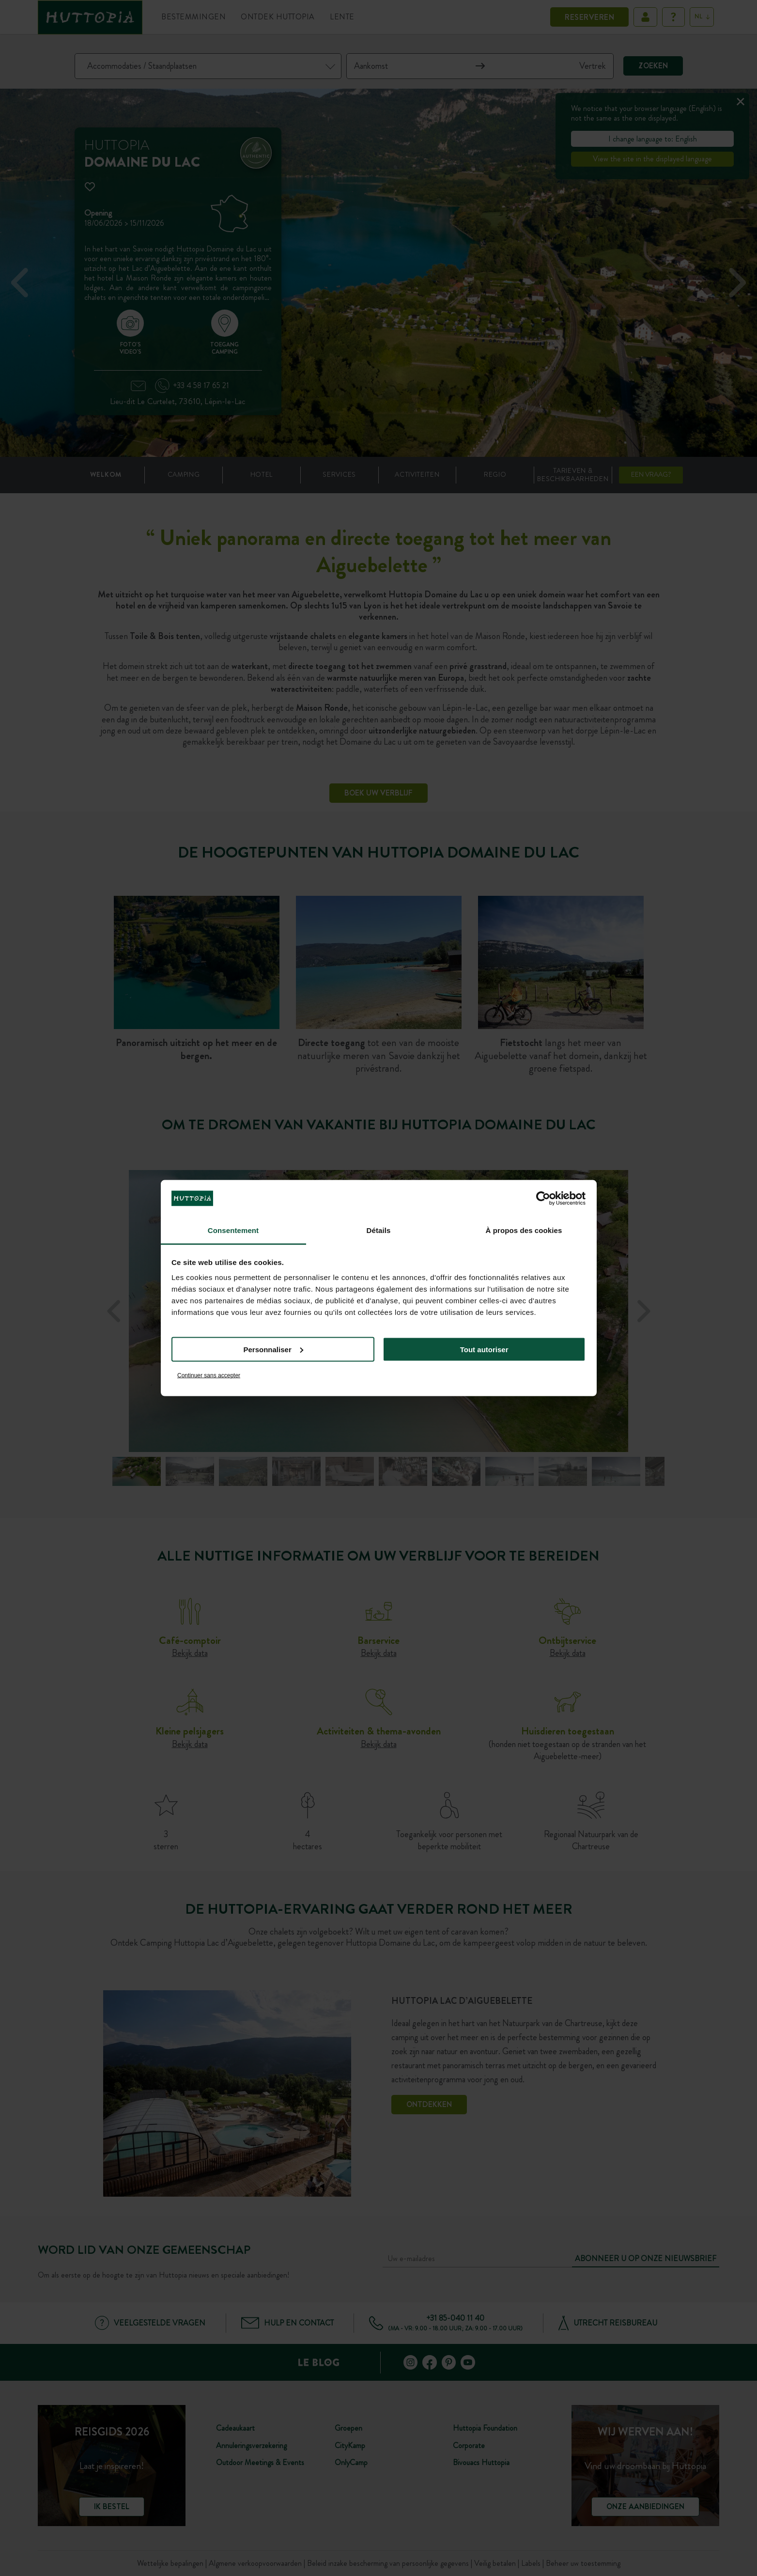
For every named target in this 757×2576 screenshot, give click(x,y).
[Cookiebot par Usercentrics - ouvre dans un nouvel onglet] (543, 1198)
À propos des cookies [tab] (524, 1230)
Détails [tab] (379, 1230)
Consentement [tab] (233, 1230)
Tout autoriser (484, 1349)
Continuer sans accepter (208, 1375)
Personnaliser (273, 1349)
